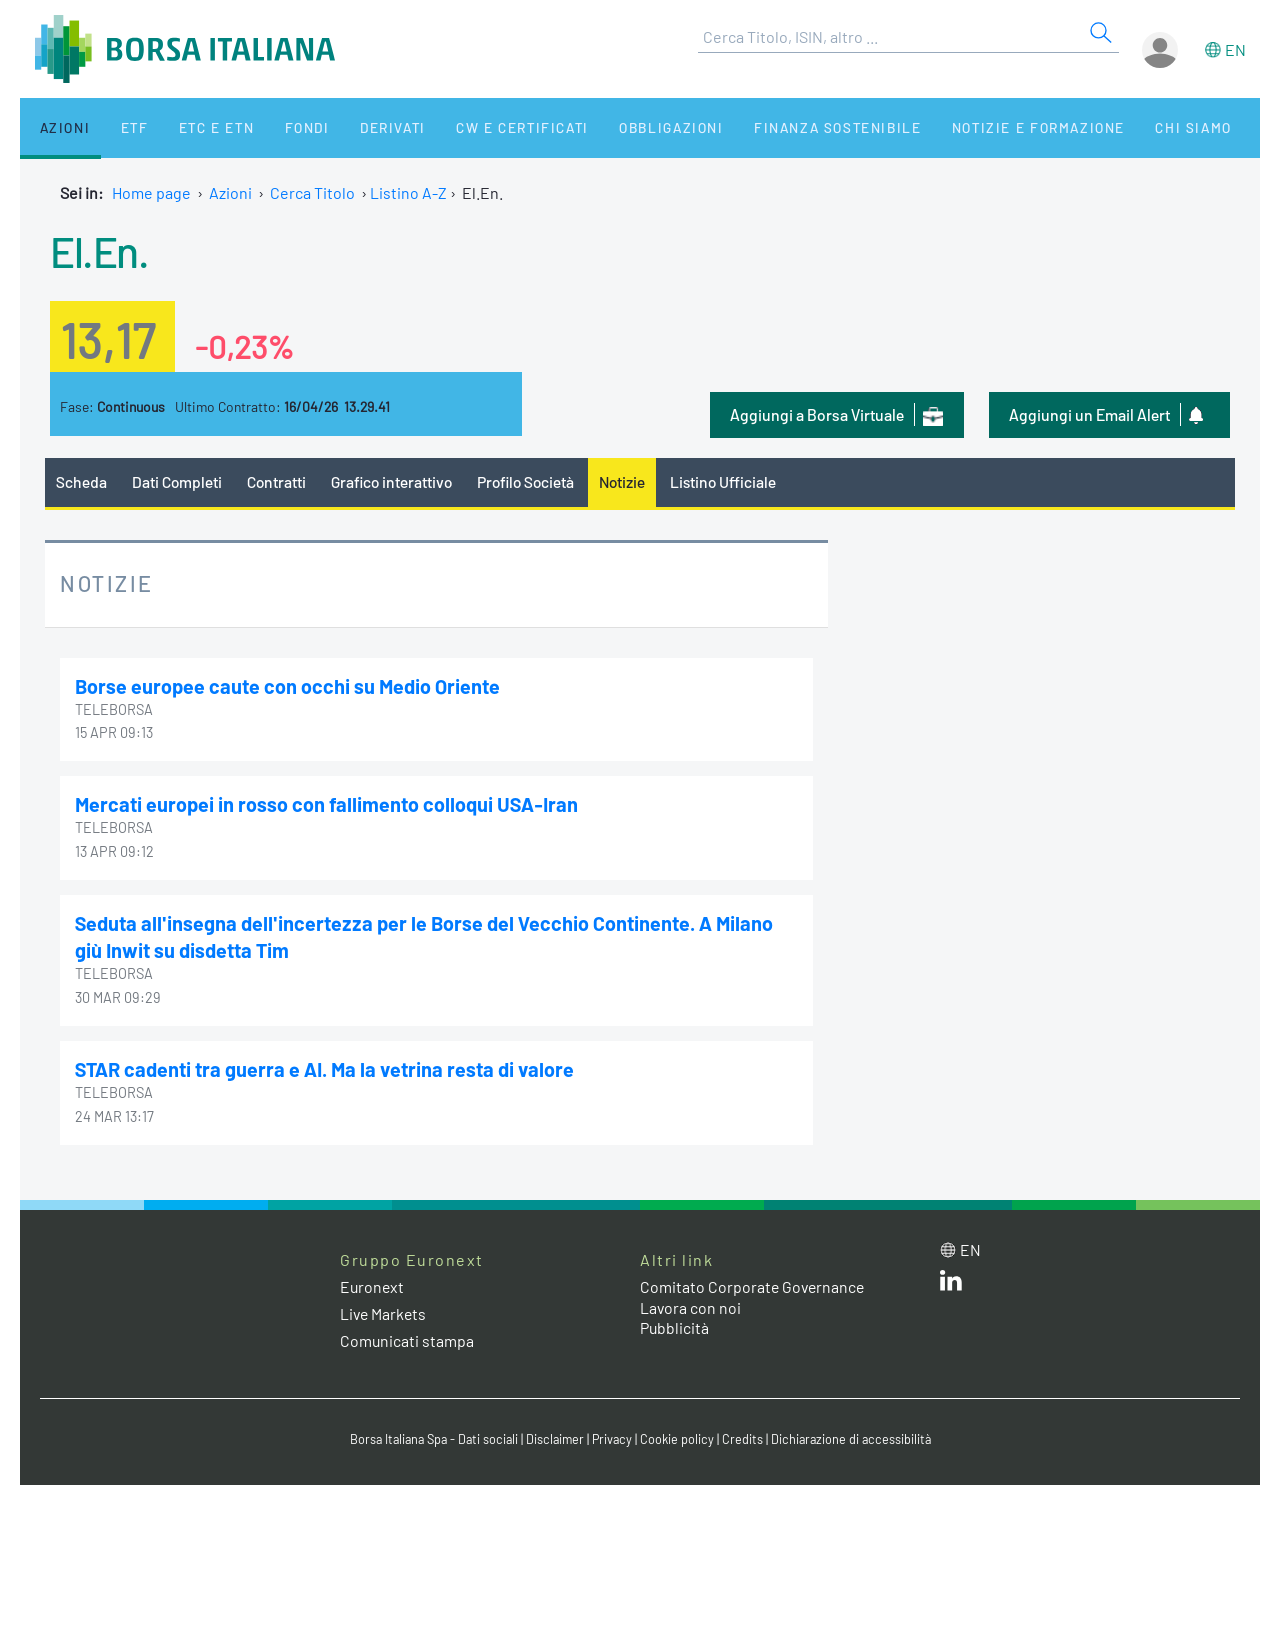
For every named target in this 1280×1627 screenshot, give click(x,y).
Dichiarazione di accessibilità (856, 1437)
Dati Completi (178, 481)
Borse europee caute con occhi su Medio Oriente (288, 686)
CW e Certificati (476, 127)
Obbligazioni (618, 127)
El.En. (100, 250)
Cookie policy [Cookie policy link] (680, 1437)
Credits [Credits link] (745, 1437)
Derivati (352, 127)
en (1235, 49)
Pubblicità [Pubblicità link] (675, 1325)
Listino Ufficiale (738, 481)
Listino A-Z (408, 192)
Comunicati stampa (407, 1338)
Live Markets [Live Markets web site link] (384, 1310)
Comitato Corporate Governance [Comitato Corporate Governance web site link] (754, 1283)
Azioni (56, 127)
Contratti (279, 481)
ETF (117, 127)
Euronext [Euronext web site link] (373, 1283)
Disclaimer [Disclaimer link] (555, 1437)
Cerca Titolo (312, 192)
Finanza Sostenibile (778, 127)
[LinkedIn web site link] (951, 1281)
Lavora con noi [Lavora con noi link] (691, 1304)
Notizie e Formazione (975, 127)
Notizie (635, 481)
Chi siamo (1123, 127)
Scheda (81, 481)
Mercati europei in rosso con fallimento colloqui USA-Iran (329, 804)
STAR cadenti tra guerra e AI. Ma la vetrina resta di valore (326, 1067)
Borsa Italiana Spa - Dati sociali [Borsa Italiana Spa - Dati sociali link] (429, 1437)
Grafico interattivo (396, 481)
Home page (151, 192)
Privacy (614, 1437)
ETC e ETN (191, 127)
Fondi (274, 127)
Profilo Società (535, 481)
